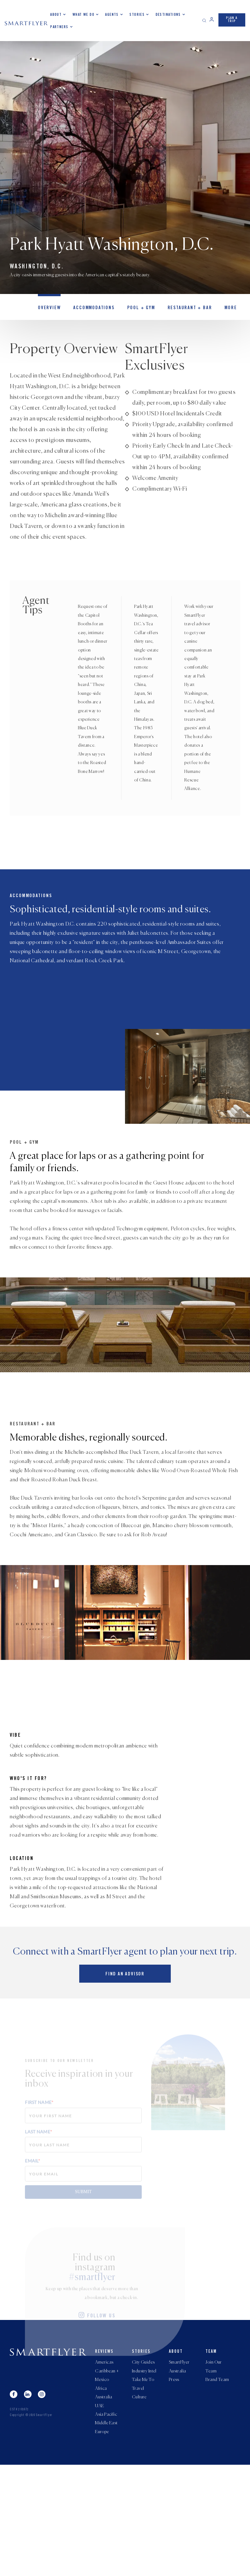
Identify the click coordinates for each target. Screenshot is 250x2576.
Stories (137, 14)
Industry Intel (144, 2476)
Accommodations (90, 309)
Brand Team (217, 2486)
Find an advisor (125, 2078)
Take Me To (143, 2486)
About (56, 14)
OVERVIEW (48, 309)
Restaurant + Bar (179, 309)
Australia (103, 2505)
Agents (112, 14)
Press (174, 2486)
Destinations (168, 14)
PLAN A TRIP (231, 19)
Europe (102, 2543)
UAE (99, 2514)
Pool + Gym (134, 309)
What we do (83, 14)
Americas (104, 2467)
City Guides (143, 2467)
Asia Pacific (106, 2524)
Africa (101, 2495)
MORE (218, 309)
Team (211, 2456)
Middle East (106, 2533)
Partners (59, 27)
